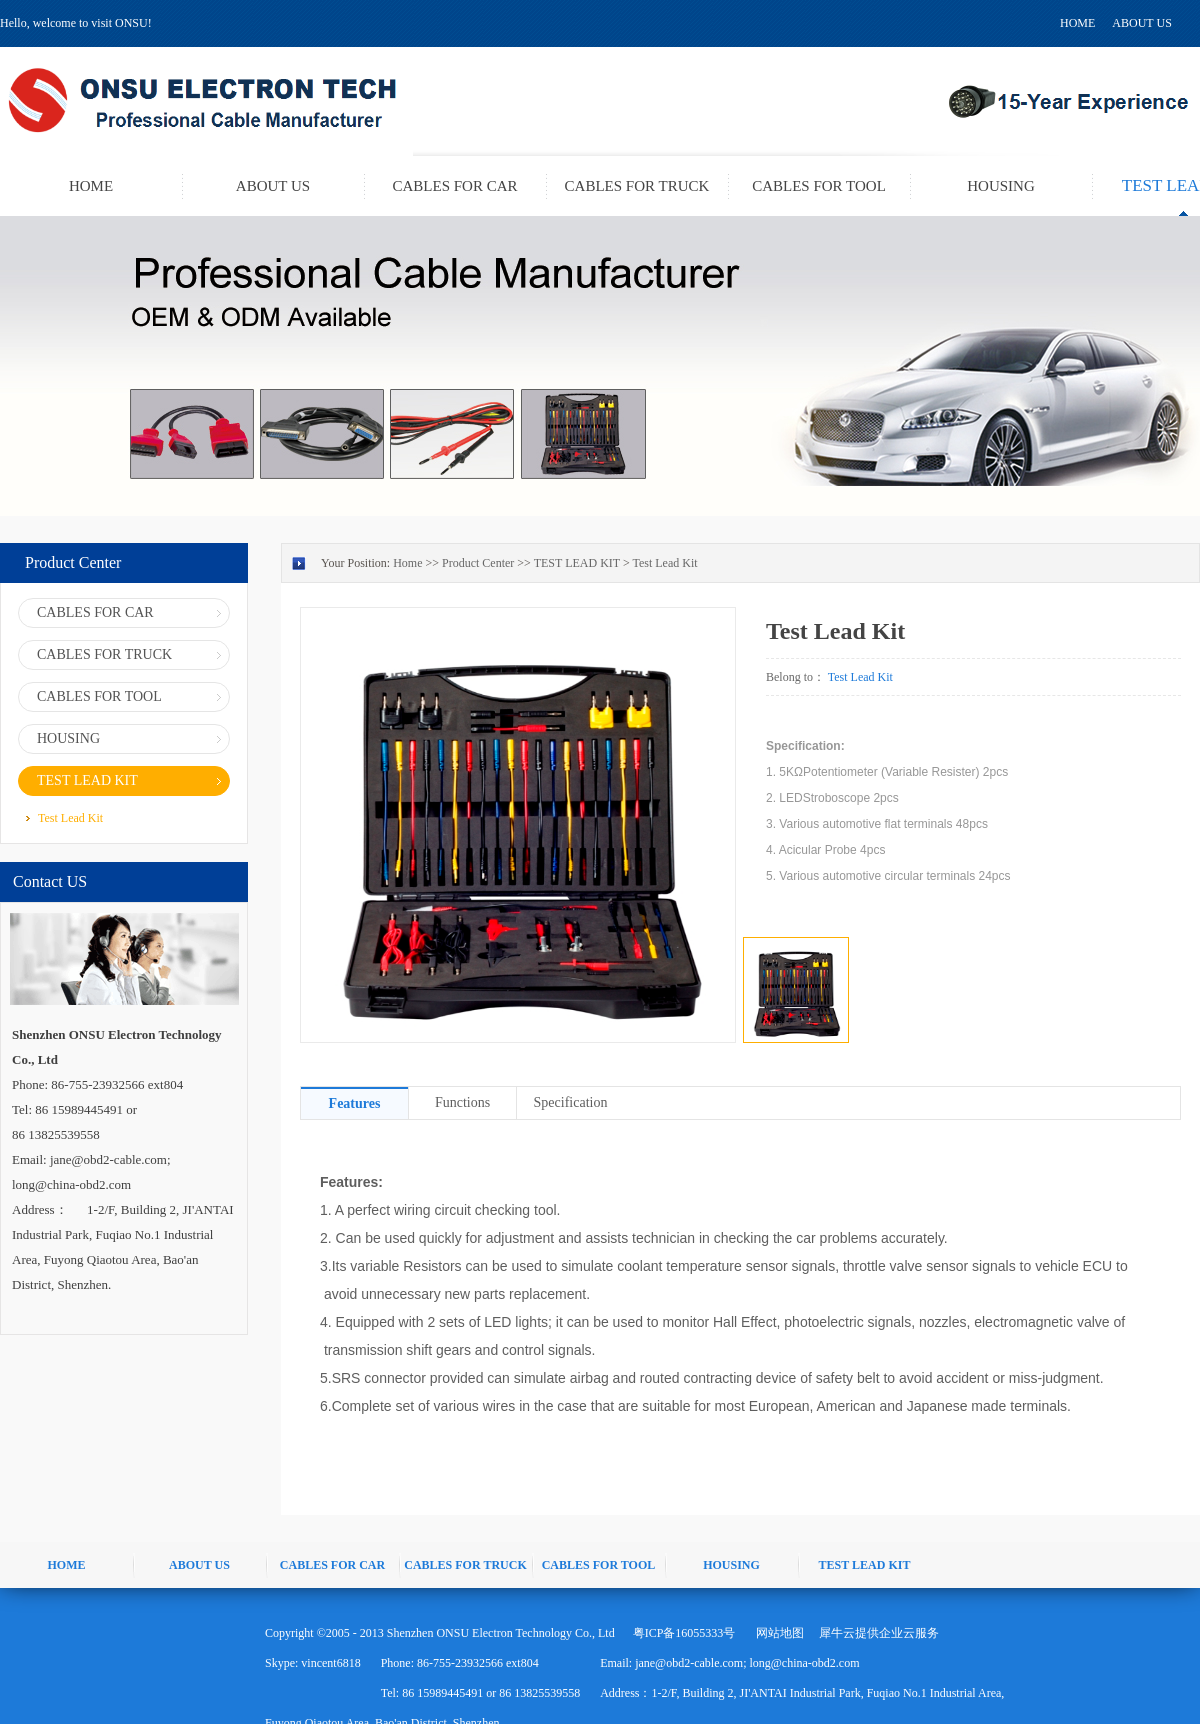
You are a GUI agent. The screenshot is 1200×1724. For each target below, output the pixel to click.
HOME (1077, 23)
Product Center (478, 563)
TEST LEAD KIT (577, 563)
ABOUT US (1141, 23)
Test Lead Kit (664, 563)
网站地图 (777, 1633)
